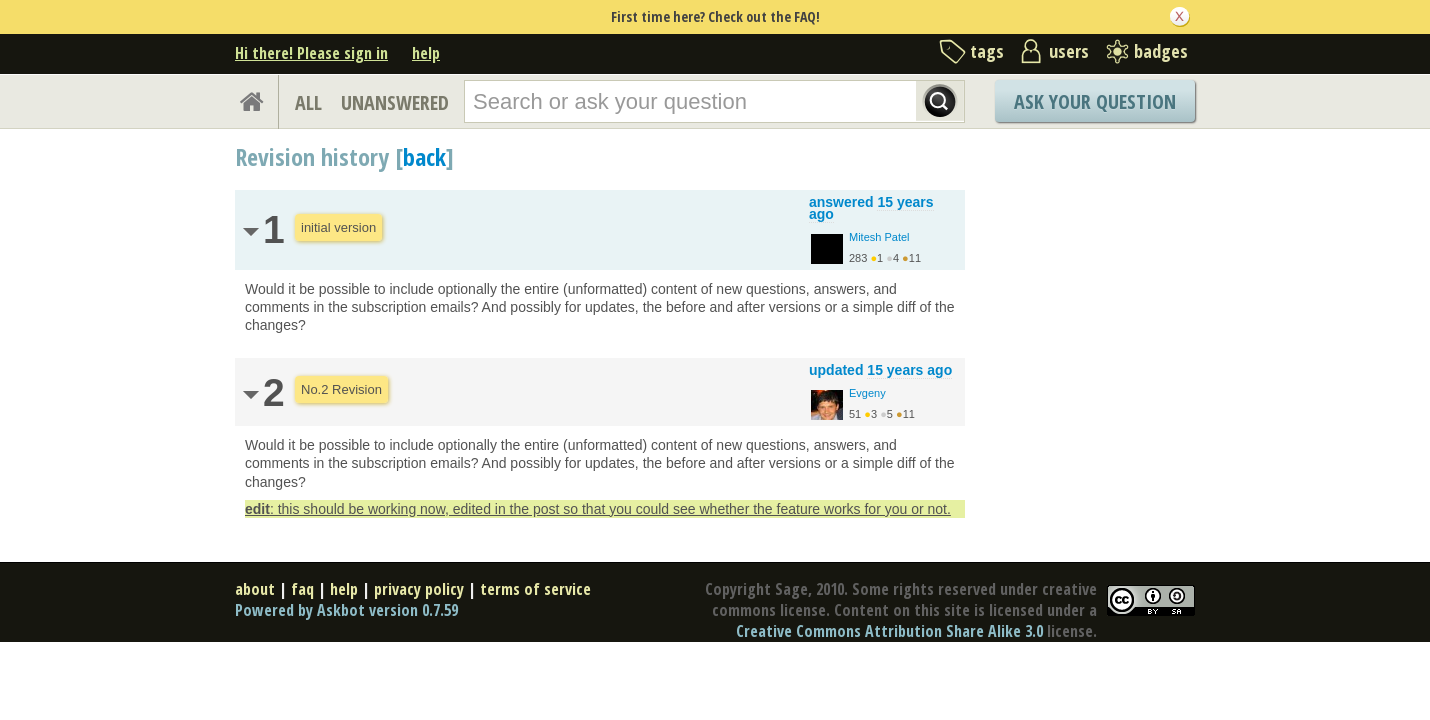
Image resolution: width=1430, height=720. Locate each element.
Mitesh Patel (879, 237)
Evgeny (867, 393)
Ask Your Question (1095, 101)
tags (987, 51)
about (255, 589)
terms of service (535, 589)
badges (1161, 51)
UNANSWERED (395, 102)
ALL (308, 102)
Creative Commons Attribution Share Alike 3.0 (889, 631)
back (424, 156)
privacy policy (419, 589)
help (426, 53)
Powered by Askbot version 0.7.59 (346, 610)
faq (302, 589)
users (1069, 51)
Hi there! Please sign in (311, 53)
